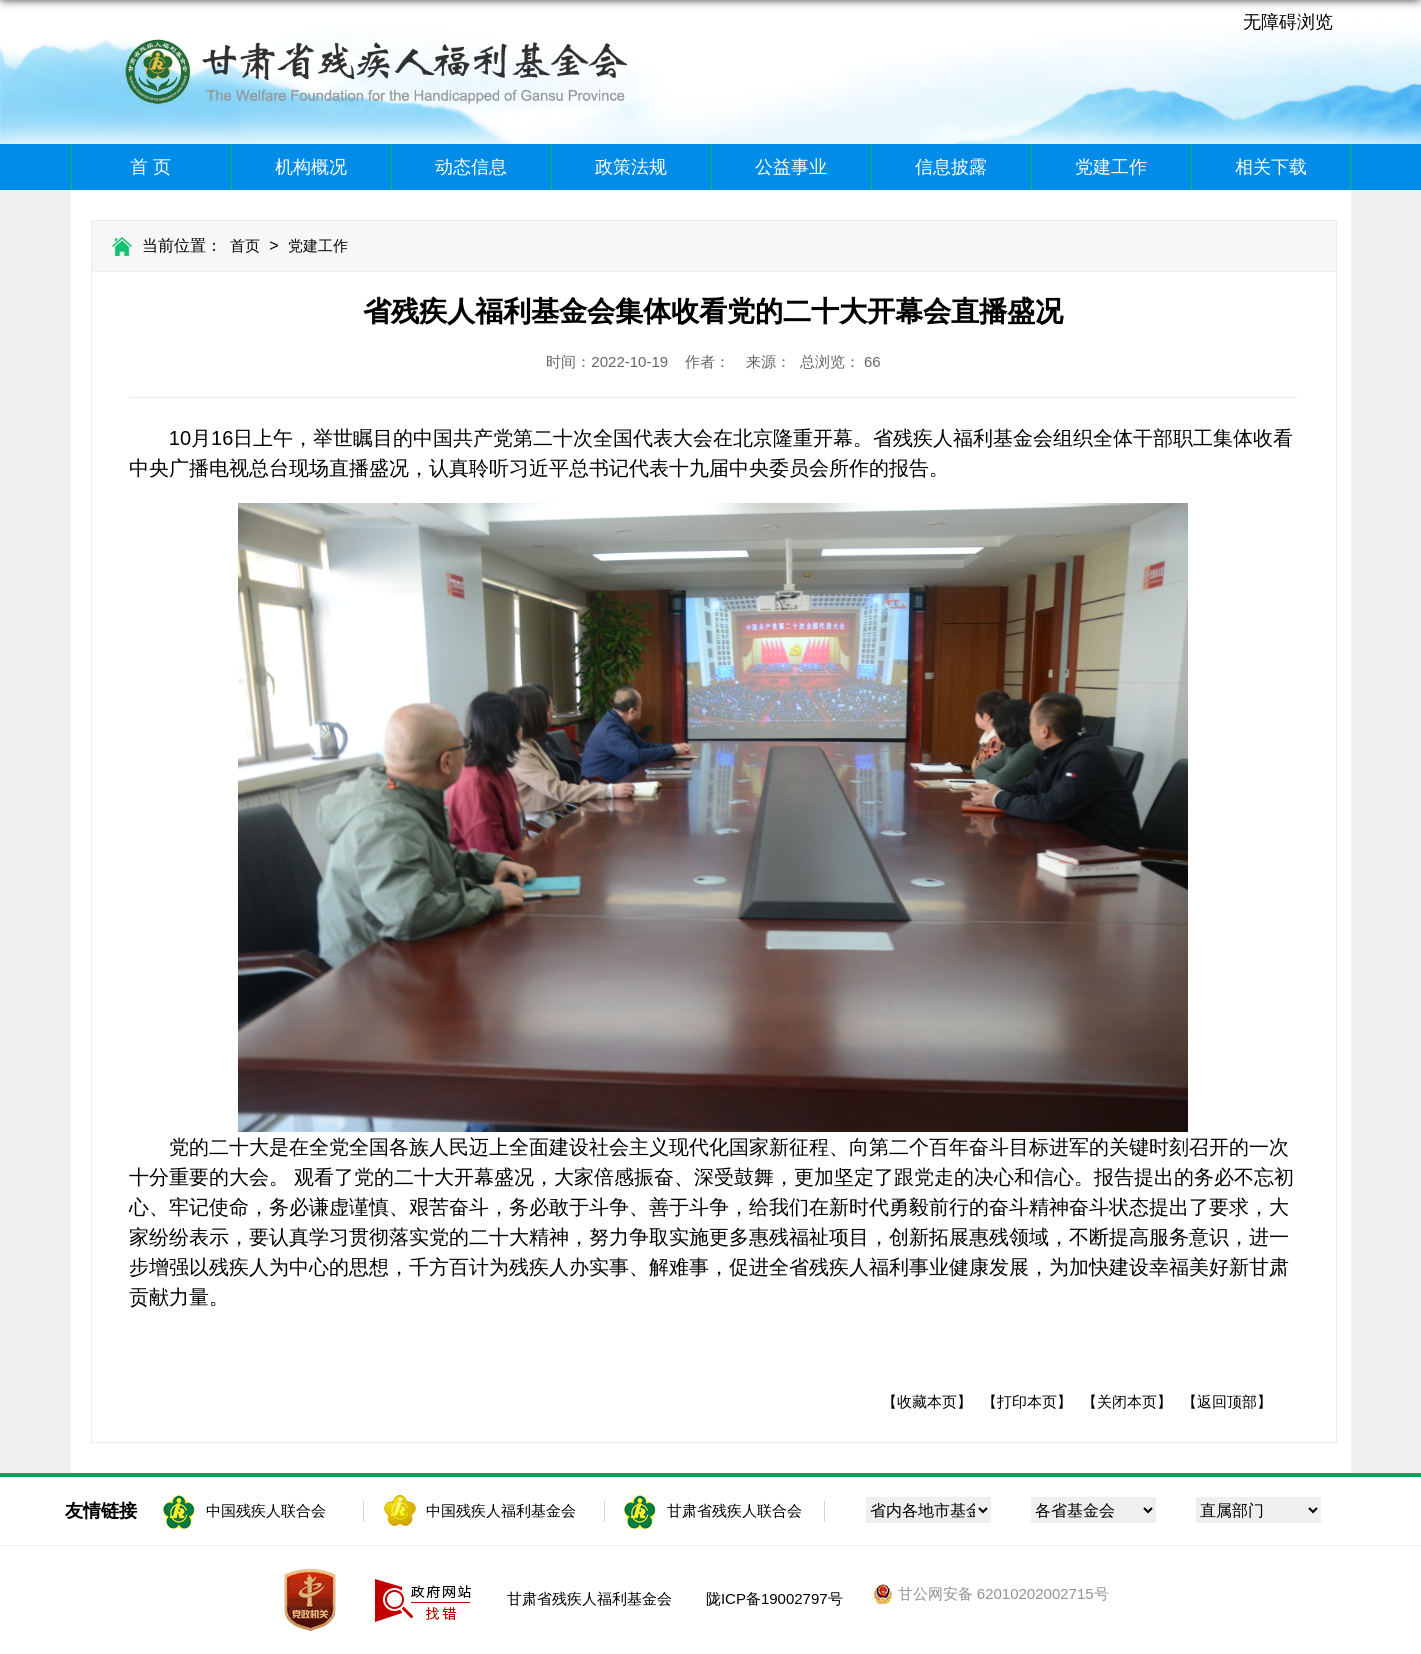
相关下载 (1271, 167)
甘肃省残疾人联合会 (734, 1510)
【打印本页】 (1027, 1401)
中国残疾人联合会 (266, 1510)
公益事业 (791, 167)
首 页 (150, 167)
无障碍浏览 (1288, 22)
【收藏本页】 (927, 1401)
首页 (245, 245)
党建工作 (1111, 167)
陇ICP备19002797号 (774, 1598)
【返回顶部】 (1227, 1401)
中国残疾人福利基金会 (501, 1510)
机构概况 (311, 167)
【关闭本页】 (1127, 1401)
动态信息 (471, 167)
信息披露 (951, 167)
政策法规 (631, 167)
